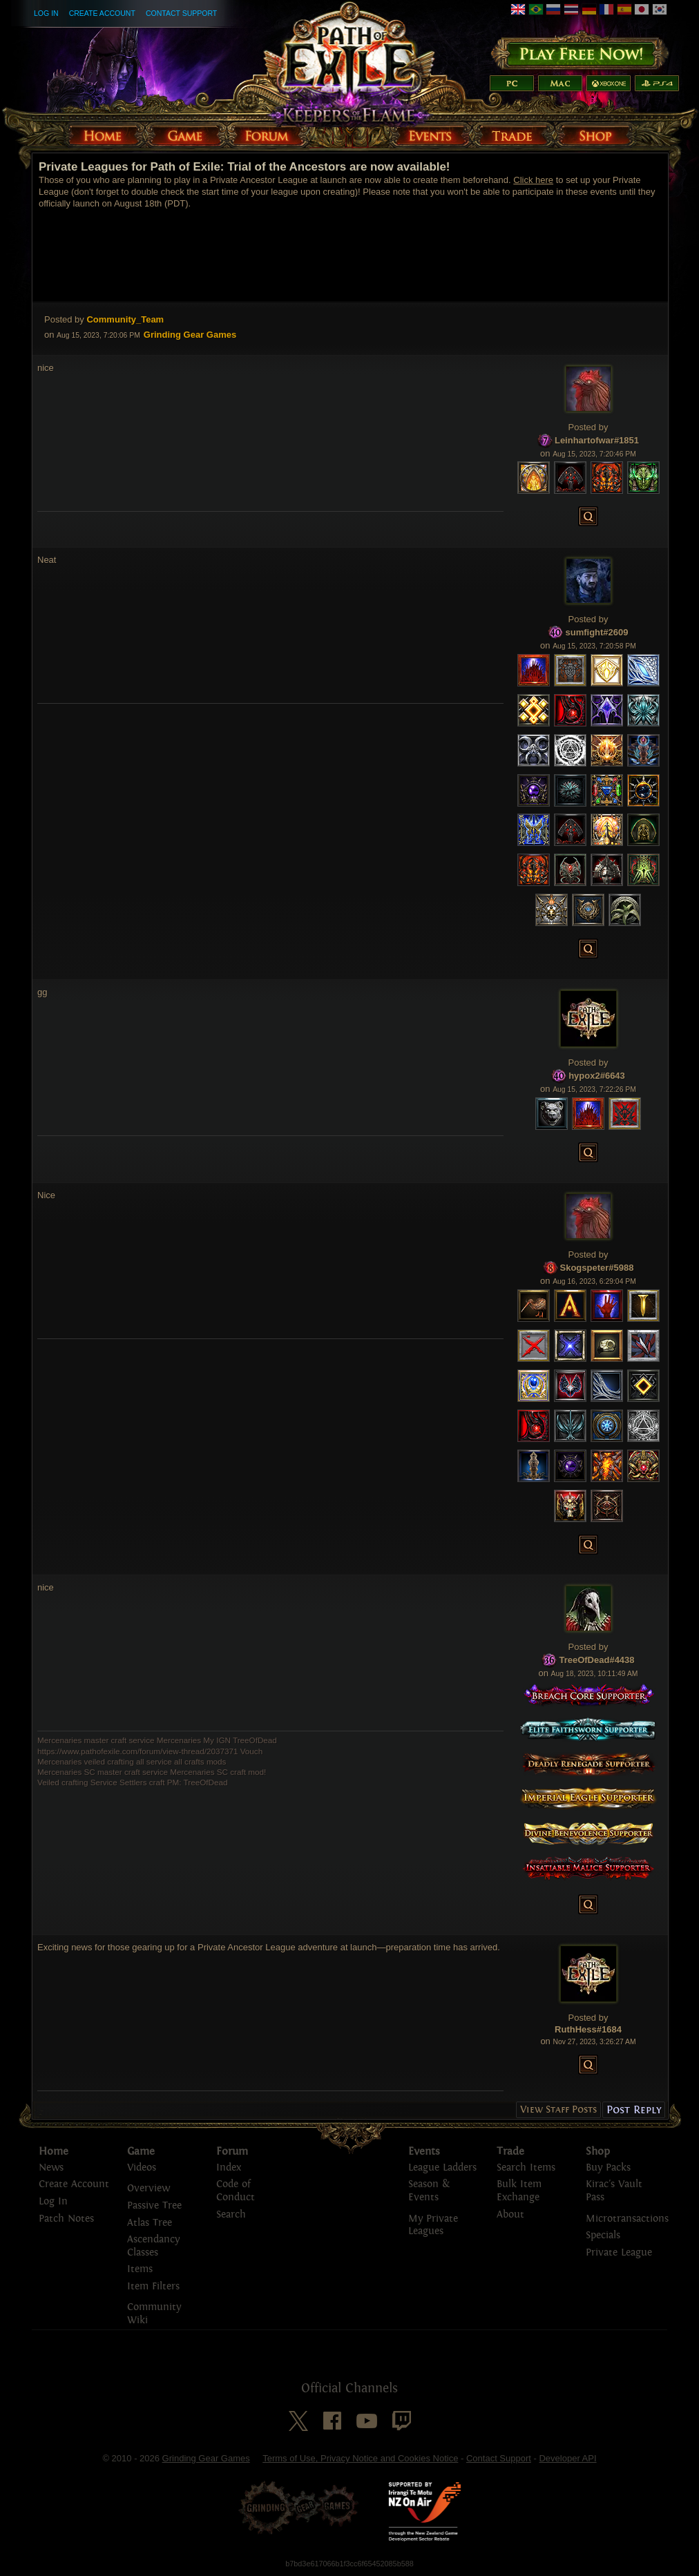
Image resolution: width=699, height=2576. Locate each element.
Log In (46, 13)
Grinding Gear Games (206, 2458)
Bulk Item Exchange (519, 2190)
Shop (598, 2151)
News (51, 2167)
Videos (141, 2167)
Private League (619, 2252)
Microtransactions (627, 2218)
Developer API (567, 2458)
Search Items (526, 2167)
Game (141, 2151)
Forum (232, 2151)
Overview (148, 2188)
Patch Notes (66, 2218)
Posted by (64, 319)
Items (140, 2269)
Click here (533, 180)
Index (228, 2167)
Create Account (102, 13)
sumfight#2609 (596, 632)
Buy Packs (608, 2167)
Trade (510, 2151)
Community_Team (125, 319)
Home (53, 2151)
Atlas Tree (149, 2223)
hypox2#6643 (596, 1075)
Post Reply (633, 2109)
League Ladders (442, 2167)
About (510, 2214)
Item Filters (153, 2286)
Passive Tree (154, 2205)
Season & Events (429, 2190)
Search (231, 2214)
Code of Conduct (235, 2190)
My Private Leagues (433, 2225)
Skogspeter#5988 (597, 1267)
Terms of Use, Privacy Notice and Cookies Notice (360, 2458)
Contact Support (181, 13)
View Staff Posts (558, 2109)
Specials (603, 2235)
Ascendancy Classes (153, 2245)
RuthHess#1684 (588, 2029)
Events (424, 2151)
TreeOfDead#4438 (596, 1660)
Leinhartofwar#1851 (597, 440)
